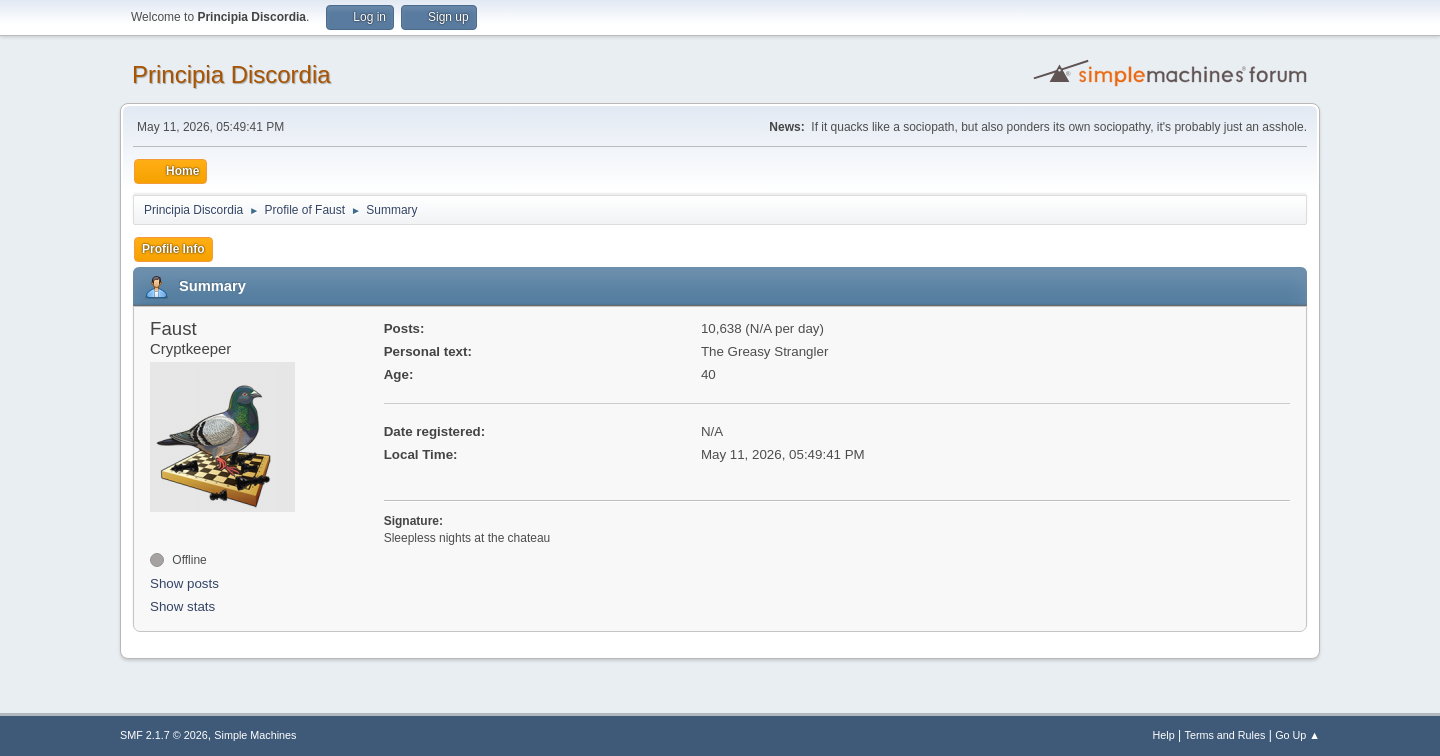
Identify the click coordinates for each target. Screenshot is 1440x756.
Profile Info (173, 249)
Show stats (182, 606)
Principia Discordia (231, 74)
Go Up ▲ (1297, 735)
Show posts (184, 583)
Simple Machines (255, 735)
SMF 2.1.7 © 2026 (164, 735)
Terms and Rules (1225, 735)
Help (1164, 735)
